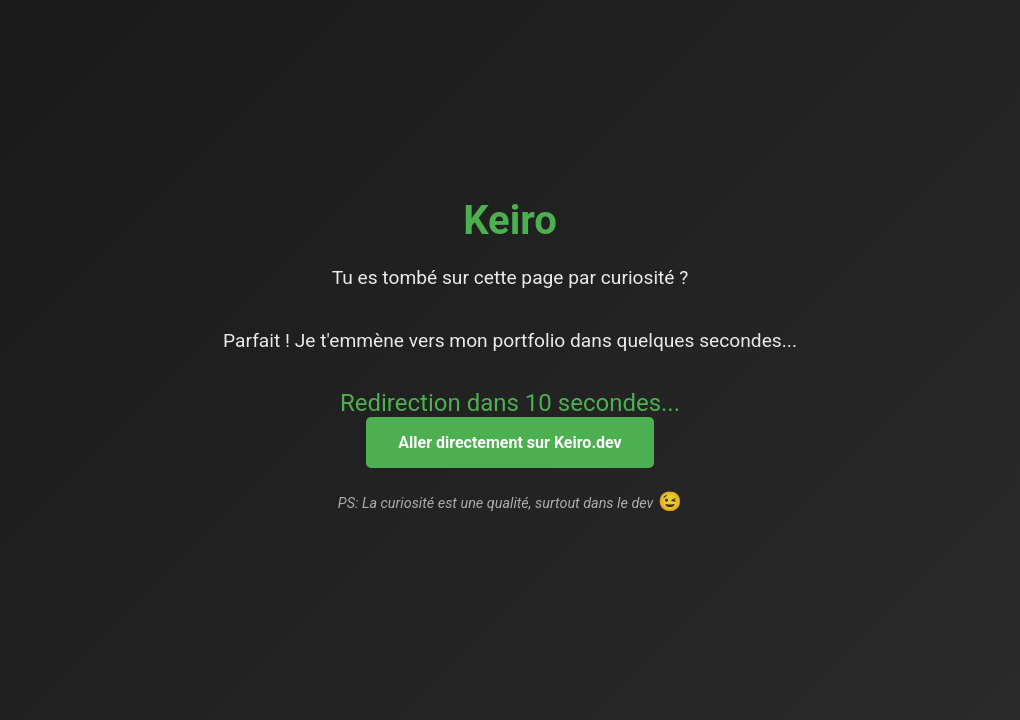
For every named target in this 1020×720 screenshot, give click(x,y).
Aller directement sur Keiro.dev (509, 442)
